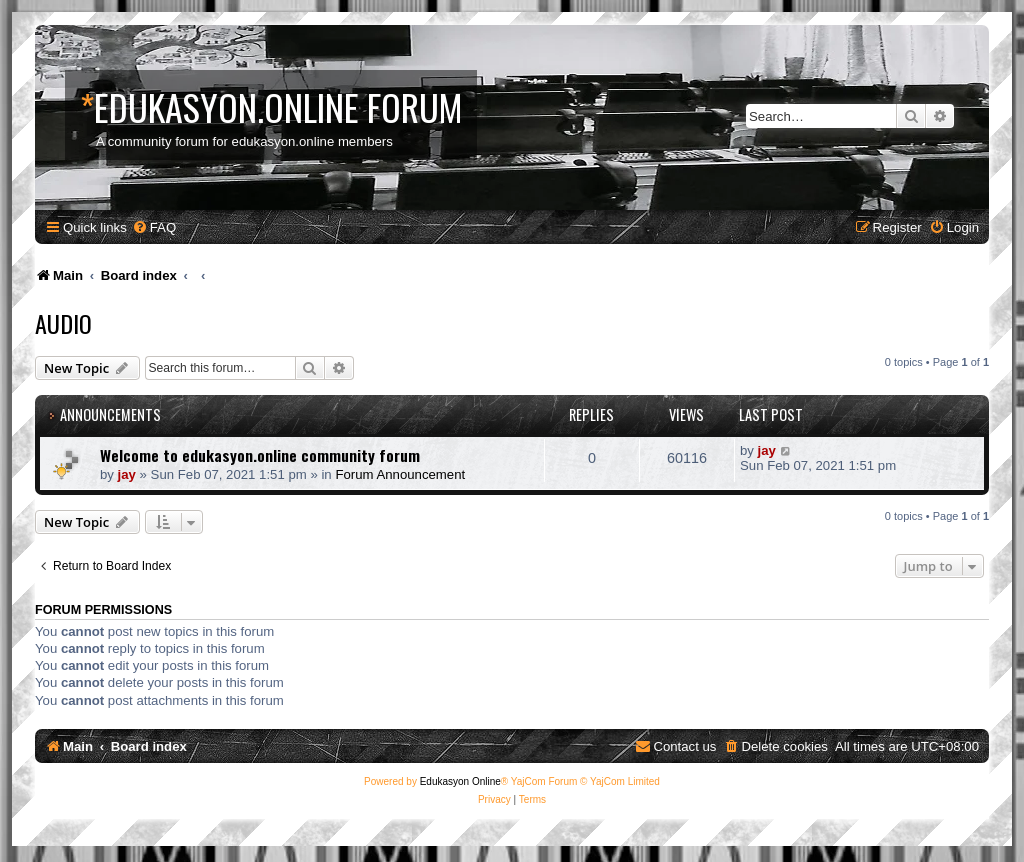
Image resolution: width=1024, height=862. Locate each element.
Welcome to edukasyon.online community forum (260, 455)
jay (127, 474)
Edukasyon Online (460, 781)
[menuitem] (154, 227)
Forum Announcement (400, 474)
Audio (63, 323)
